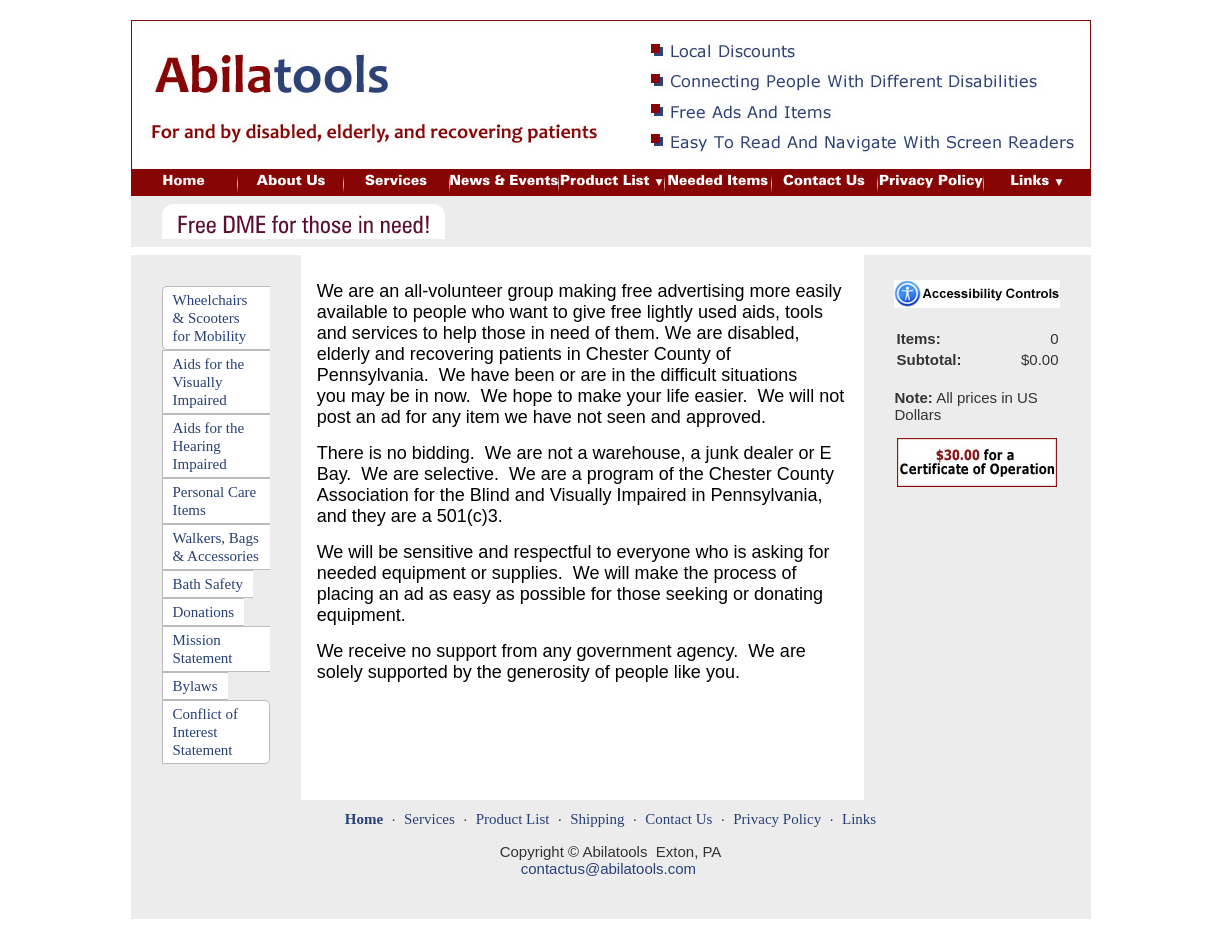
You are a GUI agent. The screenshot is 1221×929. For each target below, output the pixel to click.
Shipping (597, 819)
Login (978, 11)
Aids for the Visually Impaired (209, 382)
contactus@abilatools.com (608, 868)
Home (791, 11)
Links (859, 819)
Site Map (849, 11)
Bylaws (195, 686)
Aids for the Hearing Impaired (209, 446)
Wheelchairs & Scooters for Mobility (210, 318)
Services (429, 819)
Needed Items (1049, 11)
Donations (204, 612)
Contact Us (678, 819)
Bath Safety (208, 584)
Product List (513, 819)
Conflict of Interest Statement (205, 732)
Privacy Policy (777, 819)
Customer (918, 11)
